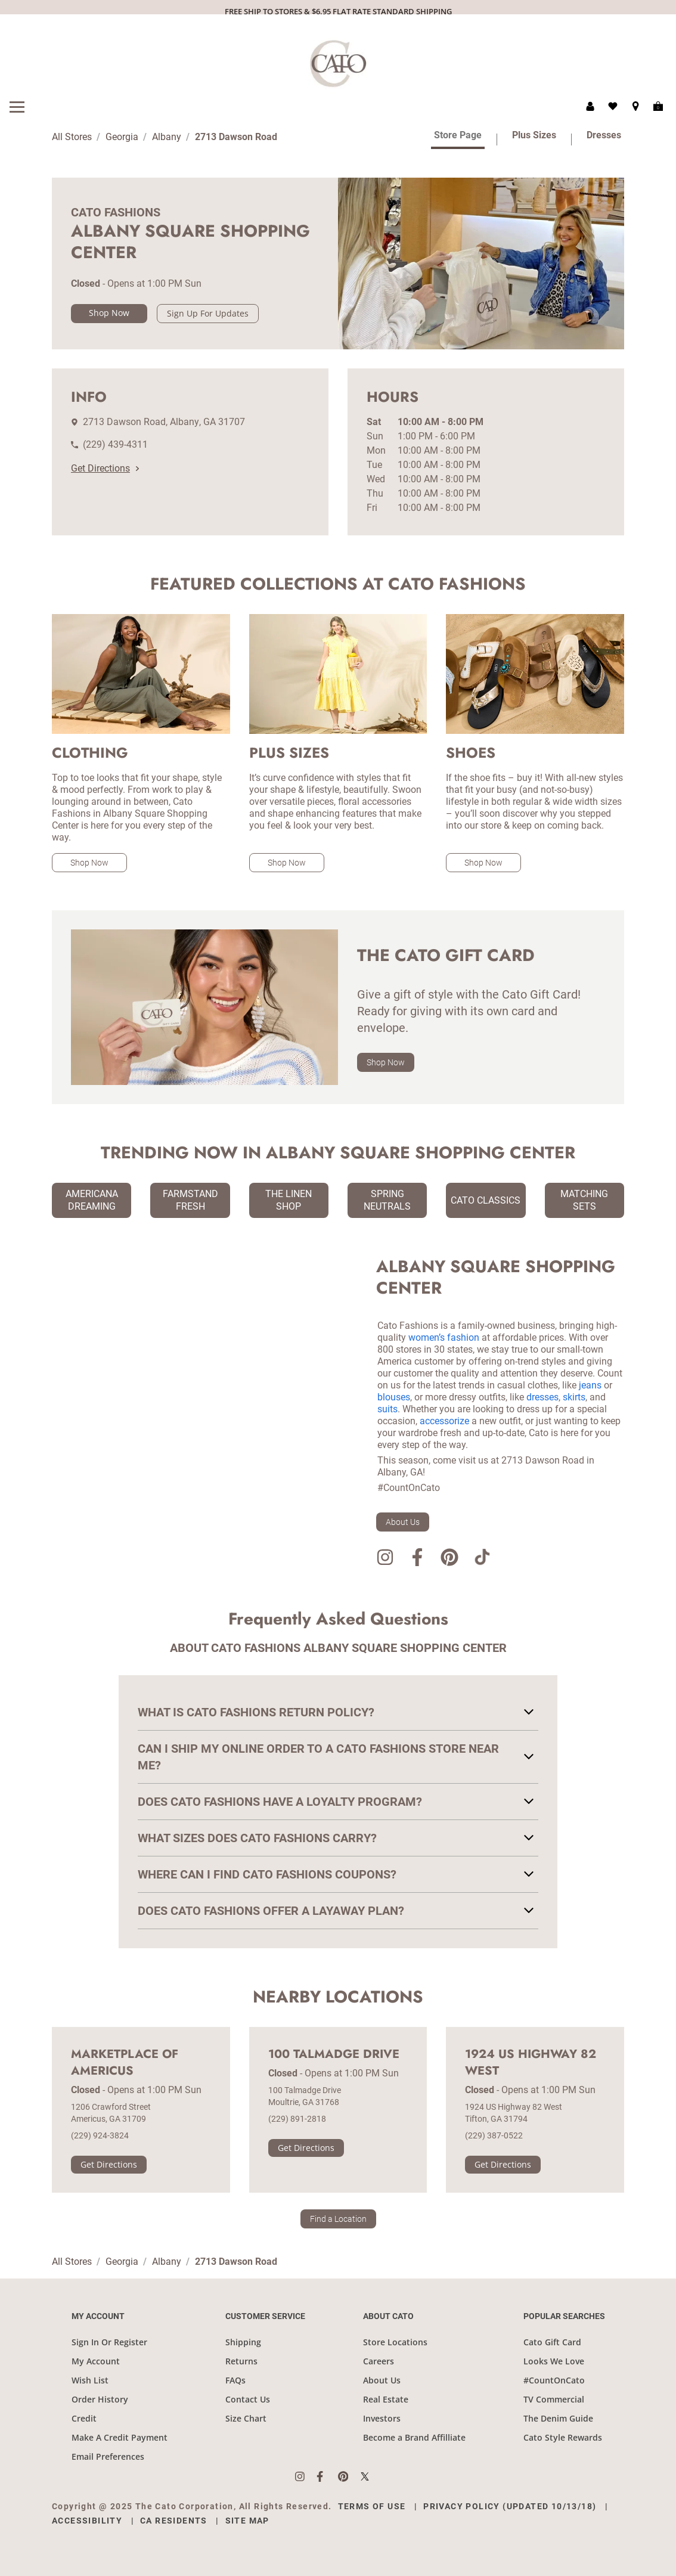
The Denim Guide (558, 2418)
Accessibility (87, 2520)
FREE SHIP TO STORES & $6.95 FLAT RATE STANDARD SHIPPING (338, 11)
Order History (100, 2399)
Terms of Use (372, 2506)
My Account (96, 2361)
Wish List (90, 2380)
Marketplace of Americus (124, 2062)
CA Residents (173, 2520)
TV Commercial (553, 2399)
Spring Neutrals (387, 1200)
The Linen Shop (288, 1200)
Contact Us (247, 2399)
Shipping (243, 2342)
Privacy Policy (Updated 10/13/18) (509, 2506)
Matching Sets (584, 1200)
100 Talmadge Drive (333, 2054)
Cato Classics (485, 1200)
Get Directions (105, 468)
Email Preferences (108, 2456)
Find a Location (338, 2219)
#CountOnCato (554, 2380)
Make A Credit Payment (120, 2437)
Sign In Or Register (109, 2342)
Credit (84, 2418)
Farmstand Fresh (190, 1200)
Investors (382, 2418)
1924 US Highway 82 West (530, 2062)
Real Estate (385, 2399)
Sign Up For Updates (208, 313)
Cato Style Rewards (562, 2437)
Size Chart (245, 2418)
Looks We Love (553, 2361)
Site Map (247, 2520)
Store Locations (395, 2342)
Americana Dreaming (92, 1200)
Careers (378, 2361)
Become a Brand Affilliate (414, 2437)
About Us (403, 1522)
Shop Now (109, 312)
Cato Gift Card (552, 2342)
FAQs (235, 2380)
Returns (241, 2361)
